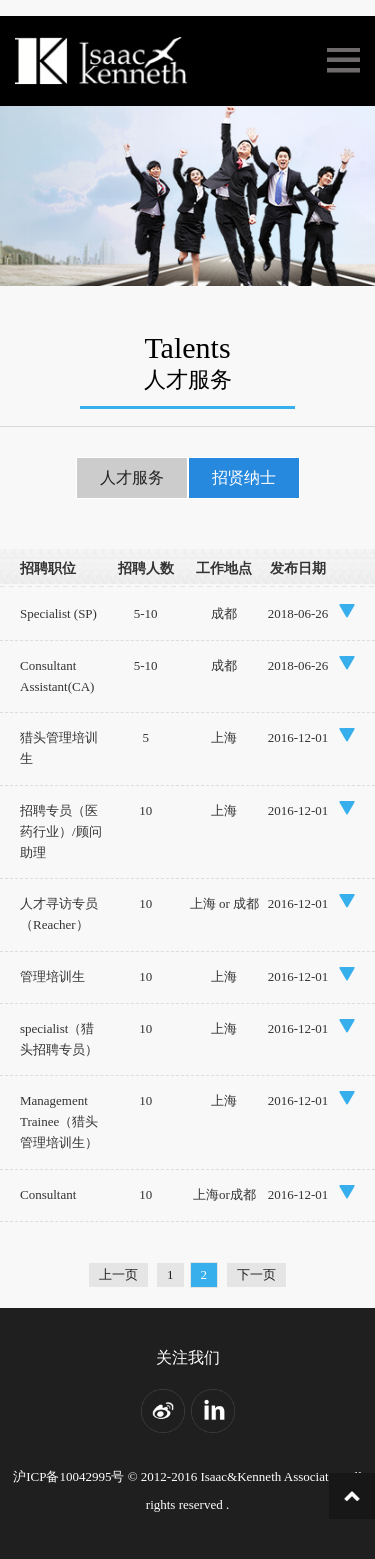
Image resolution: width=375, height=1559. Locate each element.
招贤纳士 (244, 477)
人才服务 (132, 477)
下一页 (256, 1274)
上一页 (118, 1274)
